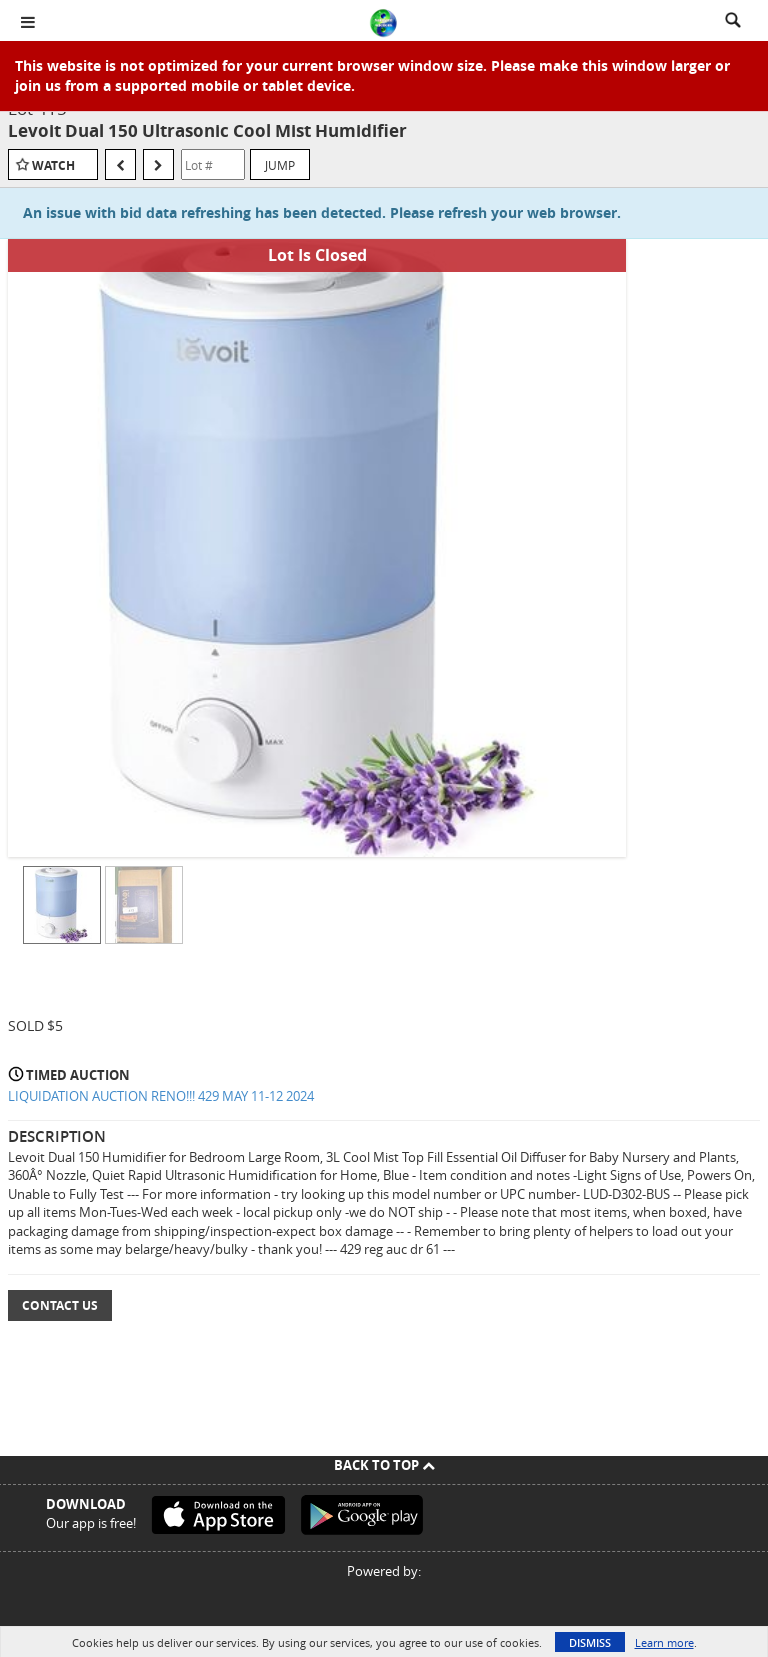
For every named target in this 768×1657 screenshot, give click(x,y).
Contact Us (60, 1305)
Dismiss (590, 1642)
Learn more (664, 1642)
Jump (280, 165)
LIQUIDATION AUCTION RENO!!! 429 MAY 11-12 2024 (161, 1096)
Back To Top (384, 1465)
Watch (53, 165)
